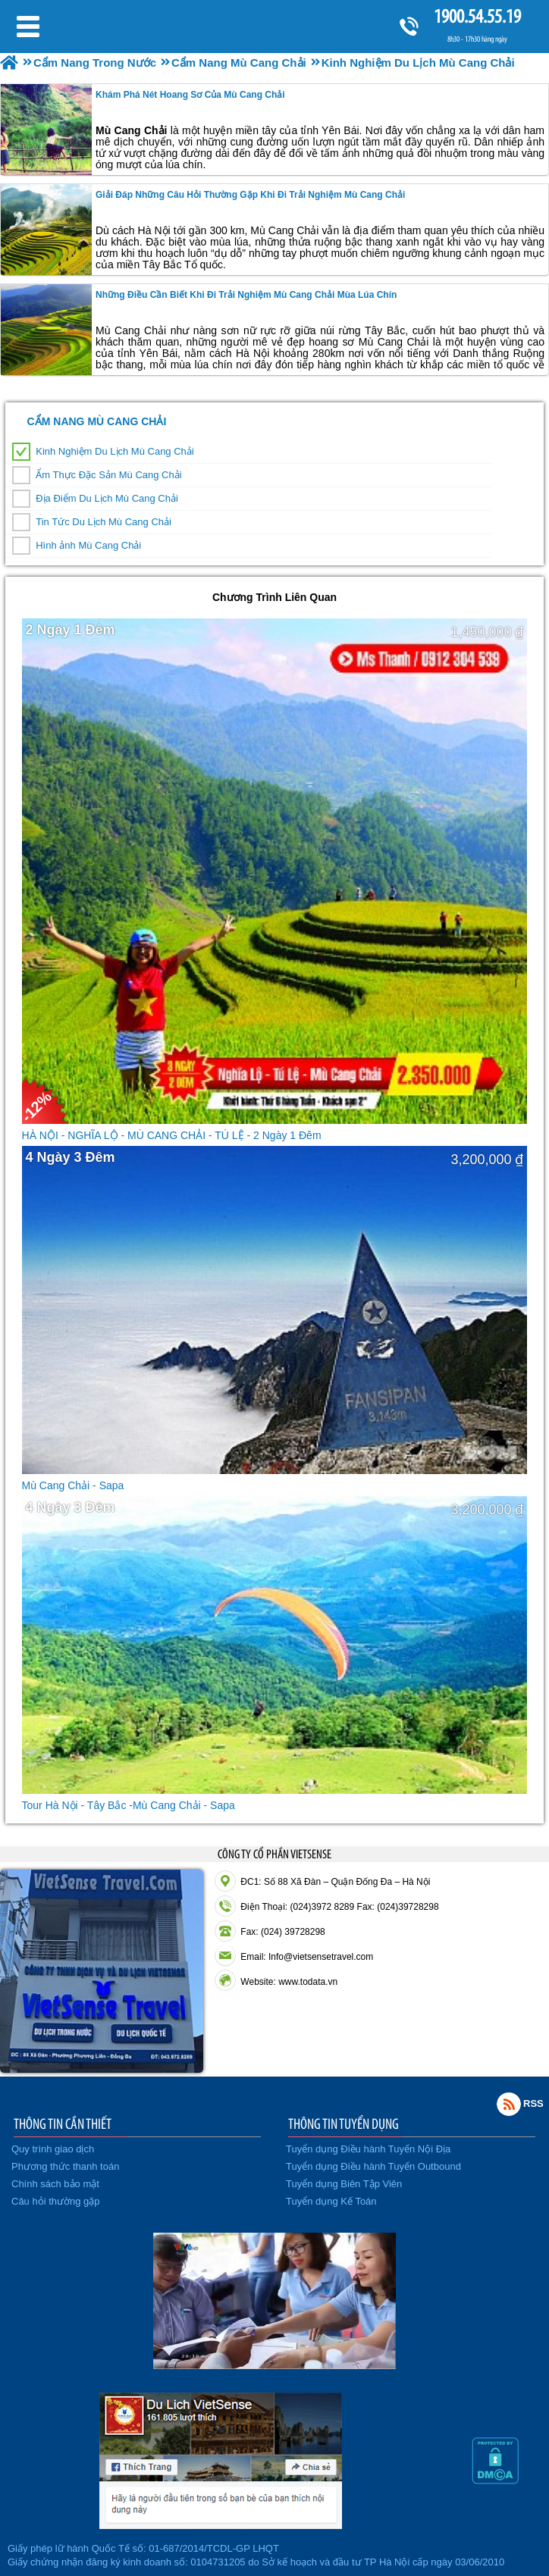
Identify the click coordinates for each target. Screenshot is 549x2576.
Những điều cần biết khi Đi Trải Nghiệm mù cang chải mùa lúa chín (246, 295)
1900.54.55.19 (477, 16)
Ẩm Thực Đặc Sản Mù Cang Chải (108, 474)
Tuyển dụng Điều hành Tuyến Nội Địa (368, 2149)
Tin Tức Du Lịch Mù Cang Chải (103, 521)
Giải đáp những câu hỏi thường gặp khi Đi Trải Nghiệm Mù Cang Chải (250, 194)
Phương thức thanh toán (65, 2166)
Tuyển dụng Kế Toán (331, 2201)
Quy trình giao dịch (52, 2149)
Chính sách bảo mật (55, 2183)
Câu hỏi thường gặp (55, 2201)
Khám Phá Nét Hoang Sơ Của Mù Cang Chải (190, 94)
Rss (509, 2104)
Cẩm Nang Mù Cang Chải (97, 421)
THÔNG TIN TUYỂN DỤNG (343, 2123)
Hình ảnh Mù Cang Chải (88, 545)
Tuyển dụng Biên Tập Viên (344, 2183)
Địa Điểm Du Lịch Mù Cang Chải (107, 498)
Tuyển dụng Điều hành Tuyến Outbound (373, 2166)
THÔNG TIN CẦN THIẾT (62, 2123)
